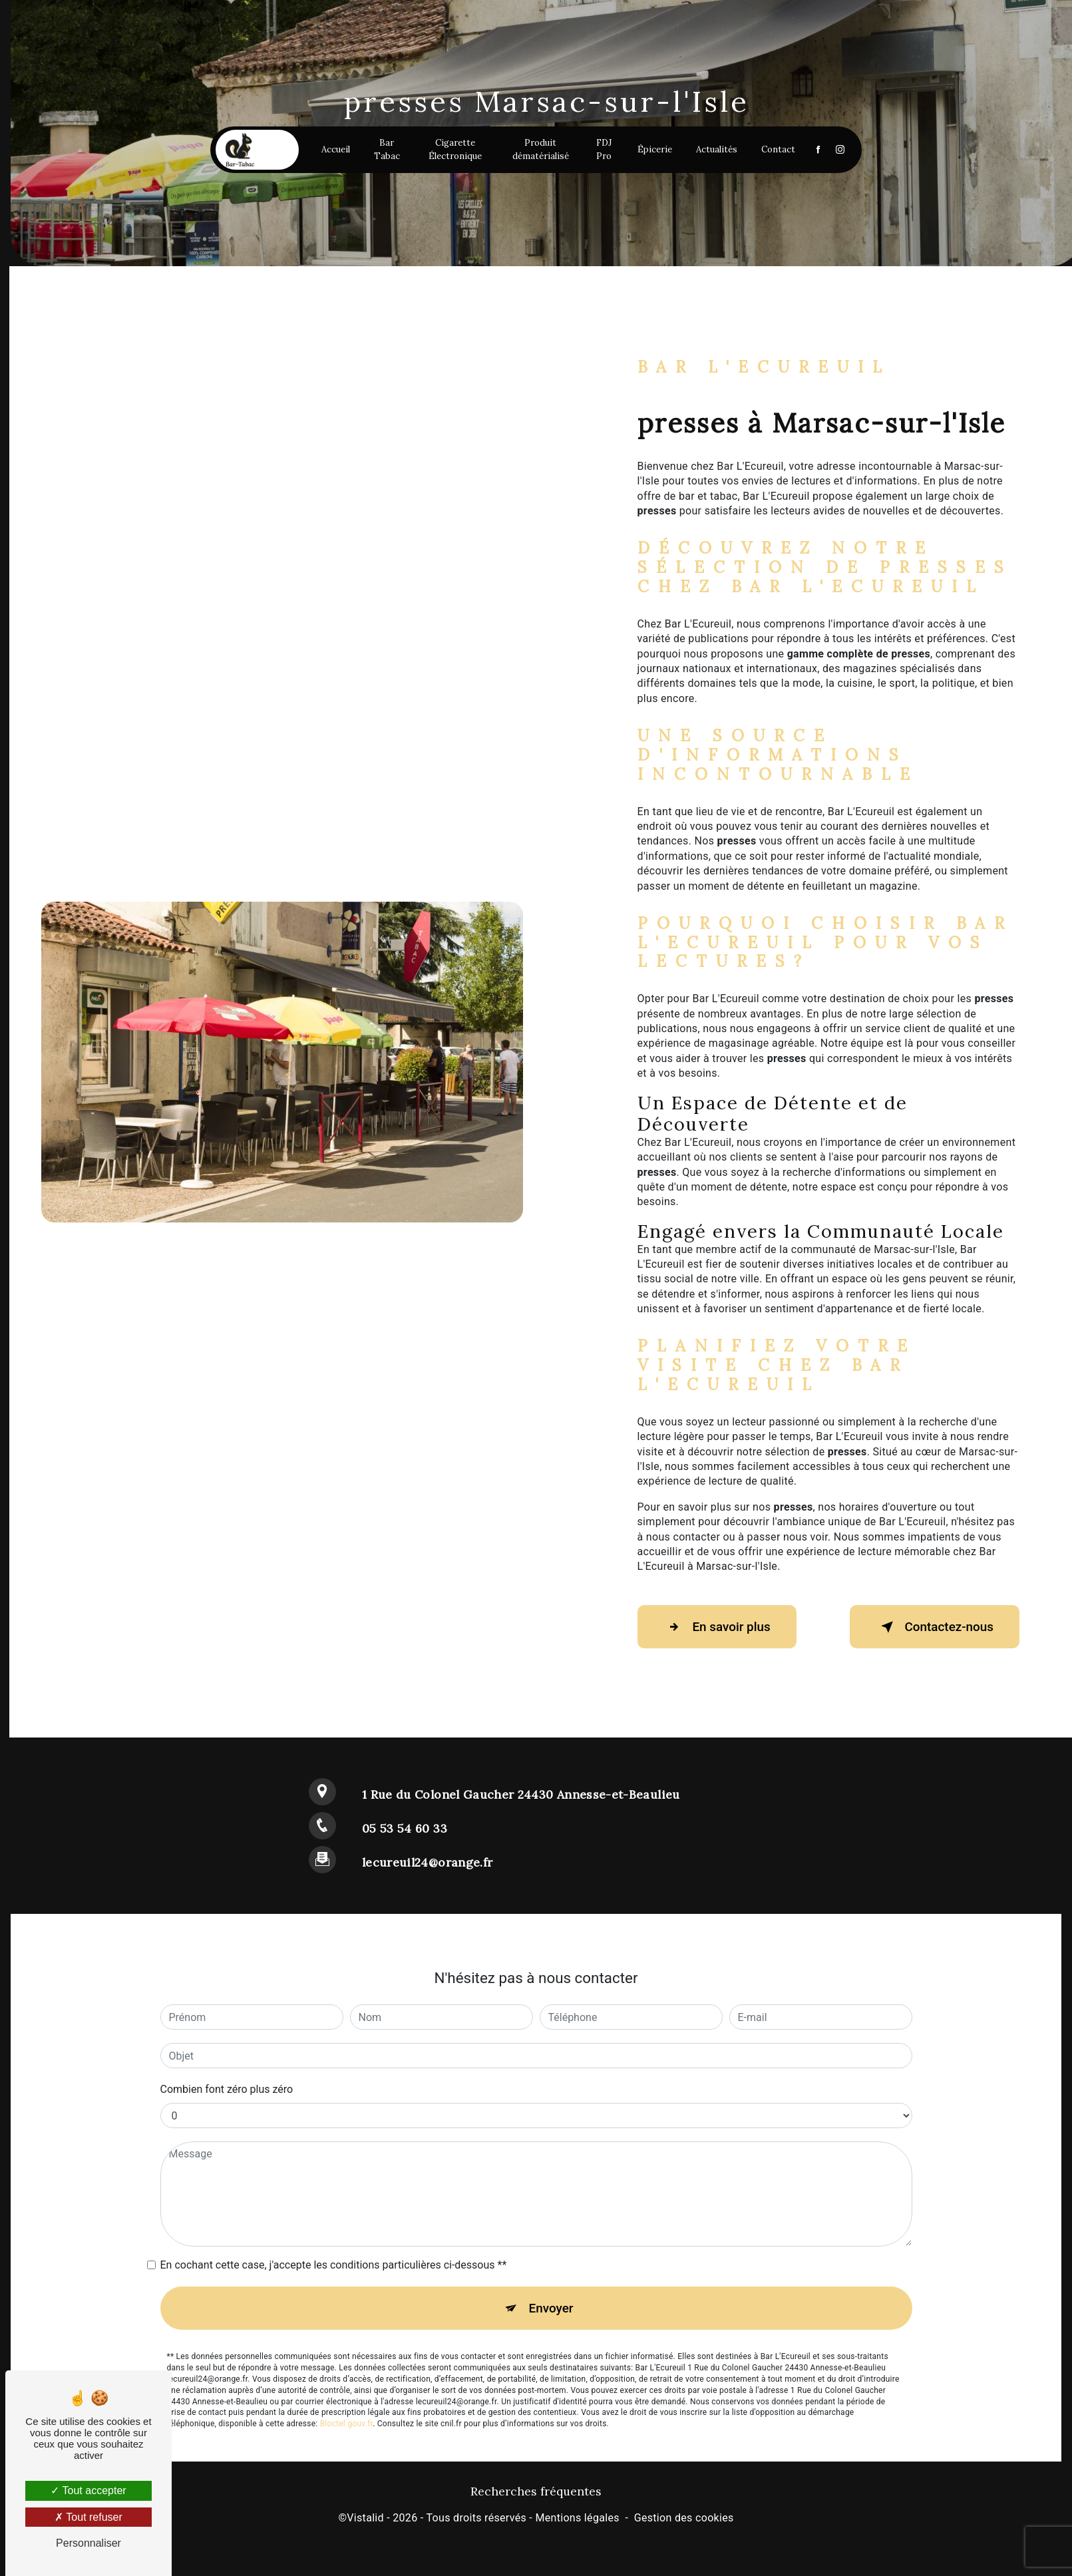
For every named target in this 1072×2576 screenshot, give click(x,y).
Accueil (337, 152)
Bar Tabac (389, 152)
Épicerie (650, 152)
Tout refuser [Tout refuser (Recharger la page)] (88, 2517)
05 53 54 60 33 (404, 1828)
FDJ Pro (600, 152)
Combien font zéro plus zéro (226, 2089)
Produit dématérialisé (538, 152)
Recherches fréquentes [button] (536, 2492)
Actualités (712, 152)
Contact (774, 152)
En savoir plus (719, 1627)
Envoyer (551, 2308)
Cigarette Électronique (455, 152)
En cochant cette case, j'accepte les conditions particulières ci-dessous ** (333, 2265)
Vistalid (365, 2519)
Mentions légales (577, 2519)
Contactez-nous (932, 1627)
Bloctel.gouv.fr (346, 2425)
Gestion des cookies (684, 2519)
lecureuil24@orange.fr (427, 1862)
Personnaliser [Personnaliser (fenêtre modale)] (88, 2543)
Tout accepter (88, 2490)
